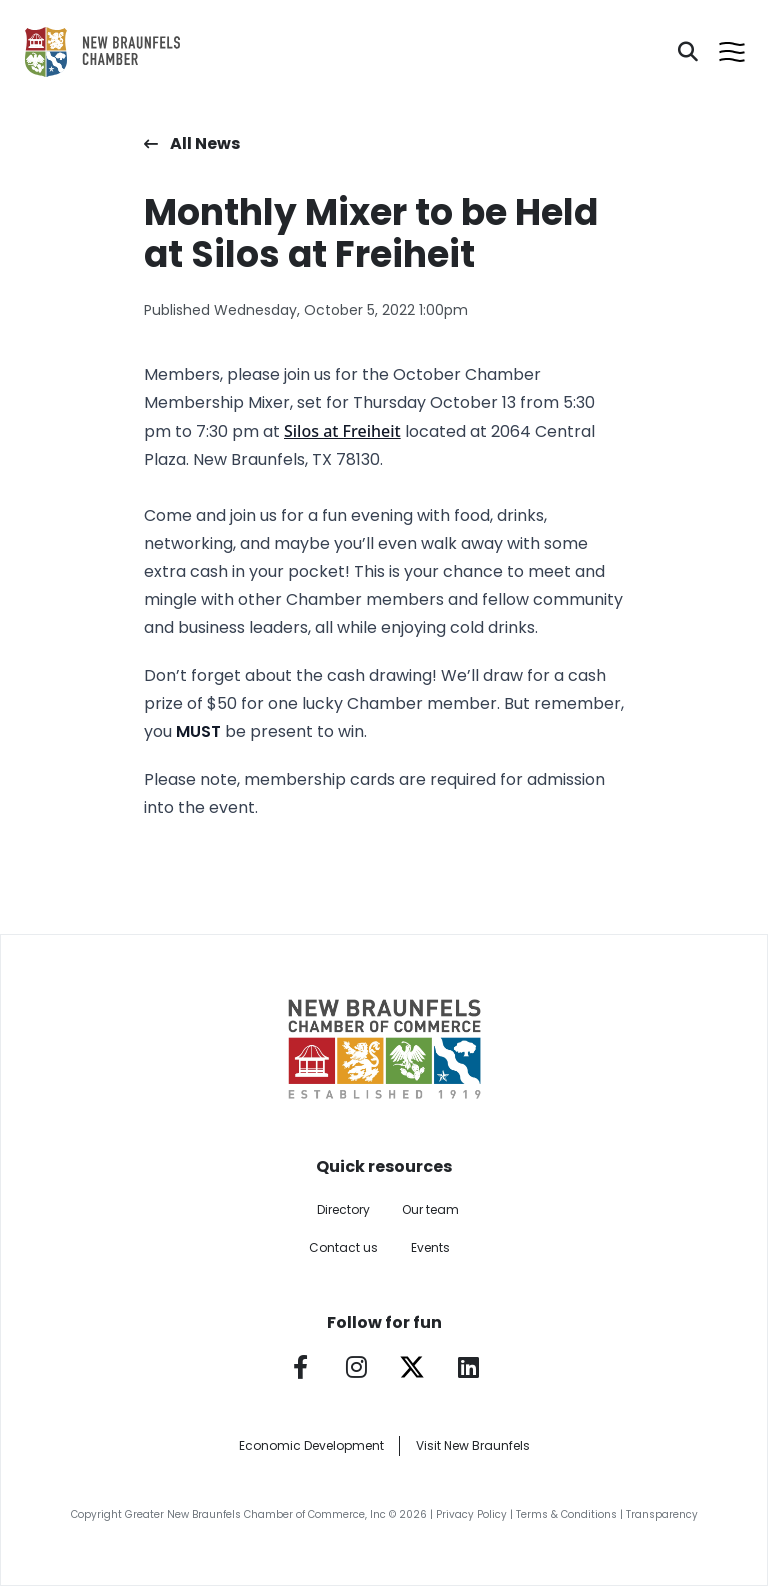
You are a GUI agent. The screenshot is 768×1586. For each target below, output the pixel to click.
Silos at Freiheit (342, 431)
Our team (430, 1209)
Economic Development (311, 1445)
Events (430, 1247)
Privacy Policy (471, 1514)
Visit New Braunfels (473, 1445)
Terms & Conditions (566, 1514)
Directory (343, 1209)
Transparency (662, 1514)
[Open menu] (732, 52)
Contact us (343, 1247)
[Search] (688, 52)
